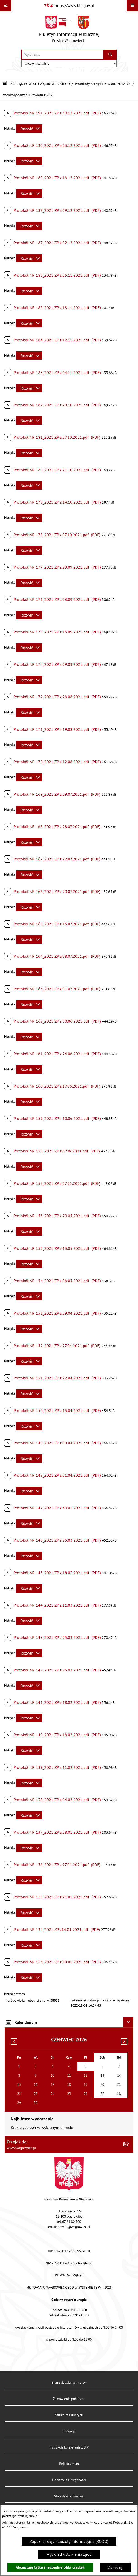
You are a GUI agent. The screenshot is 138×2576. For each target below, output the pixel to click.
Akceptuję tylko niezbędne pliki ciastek (50, 2567)
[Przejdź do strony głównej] (69, 30)
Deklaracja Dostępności (69, 2480)
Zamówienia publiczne (69, 2399)
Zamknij (115, 2567)
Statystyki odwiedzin (69, 2496)
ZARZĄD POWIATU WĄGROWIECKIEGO (40, 83)
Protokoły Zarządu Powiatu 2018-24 (103, 83)
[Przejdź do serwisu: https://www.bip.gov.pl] (69, 5)
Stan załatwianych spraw (69, 2382)
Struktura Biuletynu (69, 2415)
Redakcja (69, 2431)
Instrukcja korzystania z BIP (69, 2447)
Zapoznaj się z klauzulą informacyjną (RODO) (69, 2541)
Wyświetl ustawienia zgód (69, 2554)
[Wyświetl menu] (132, 5)
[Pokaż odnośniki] (5, 5)
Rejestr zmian (69, 2464)
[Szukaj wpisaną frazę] (110, 55)
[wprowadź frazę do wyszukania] (62, 55)
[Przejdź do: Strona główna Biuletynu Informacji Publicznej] (4, 83)
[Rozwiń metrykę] (29, 128)
